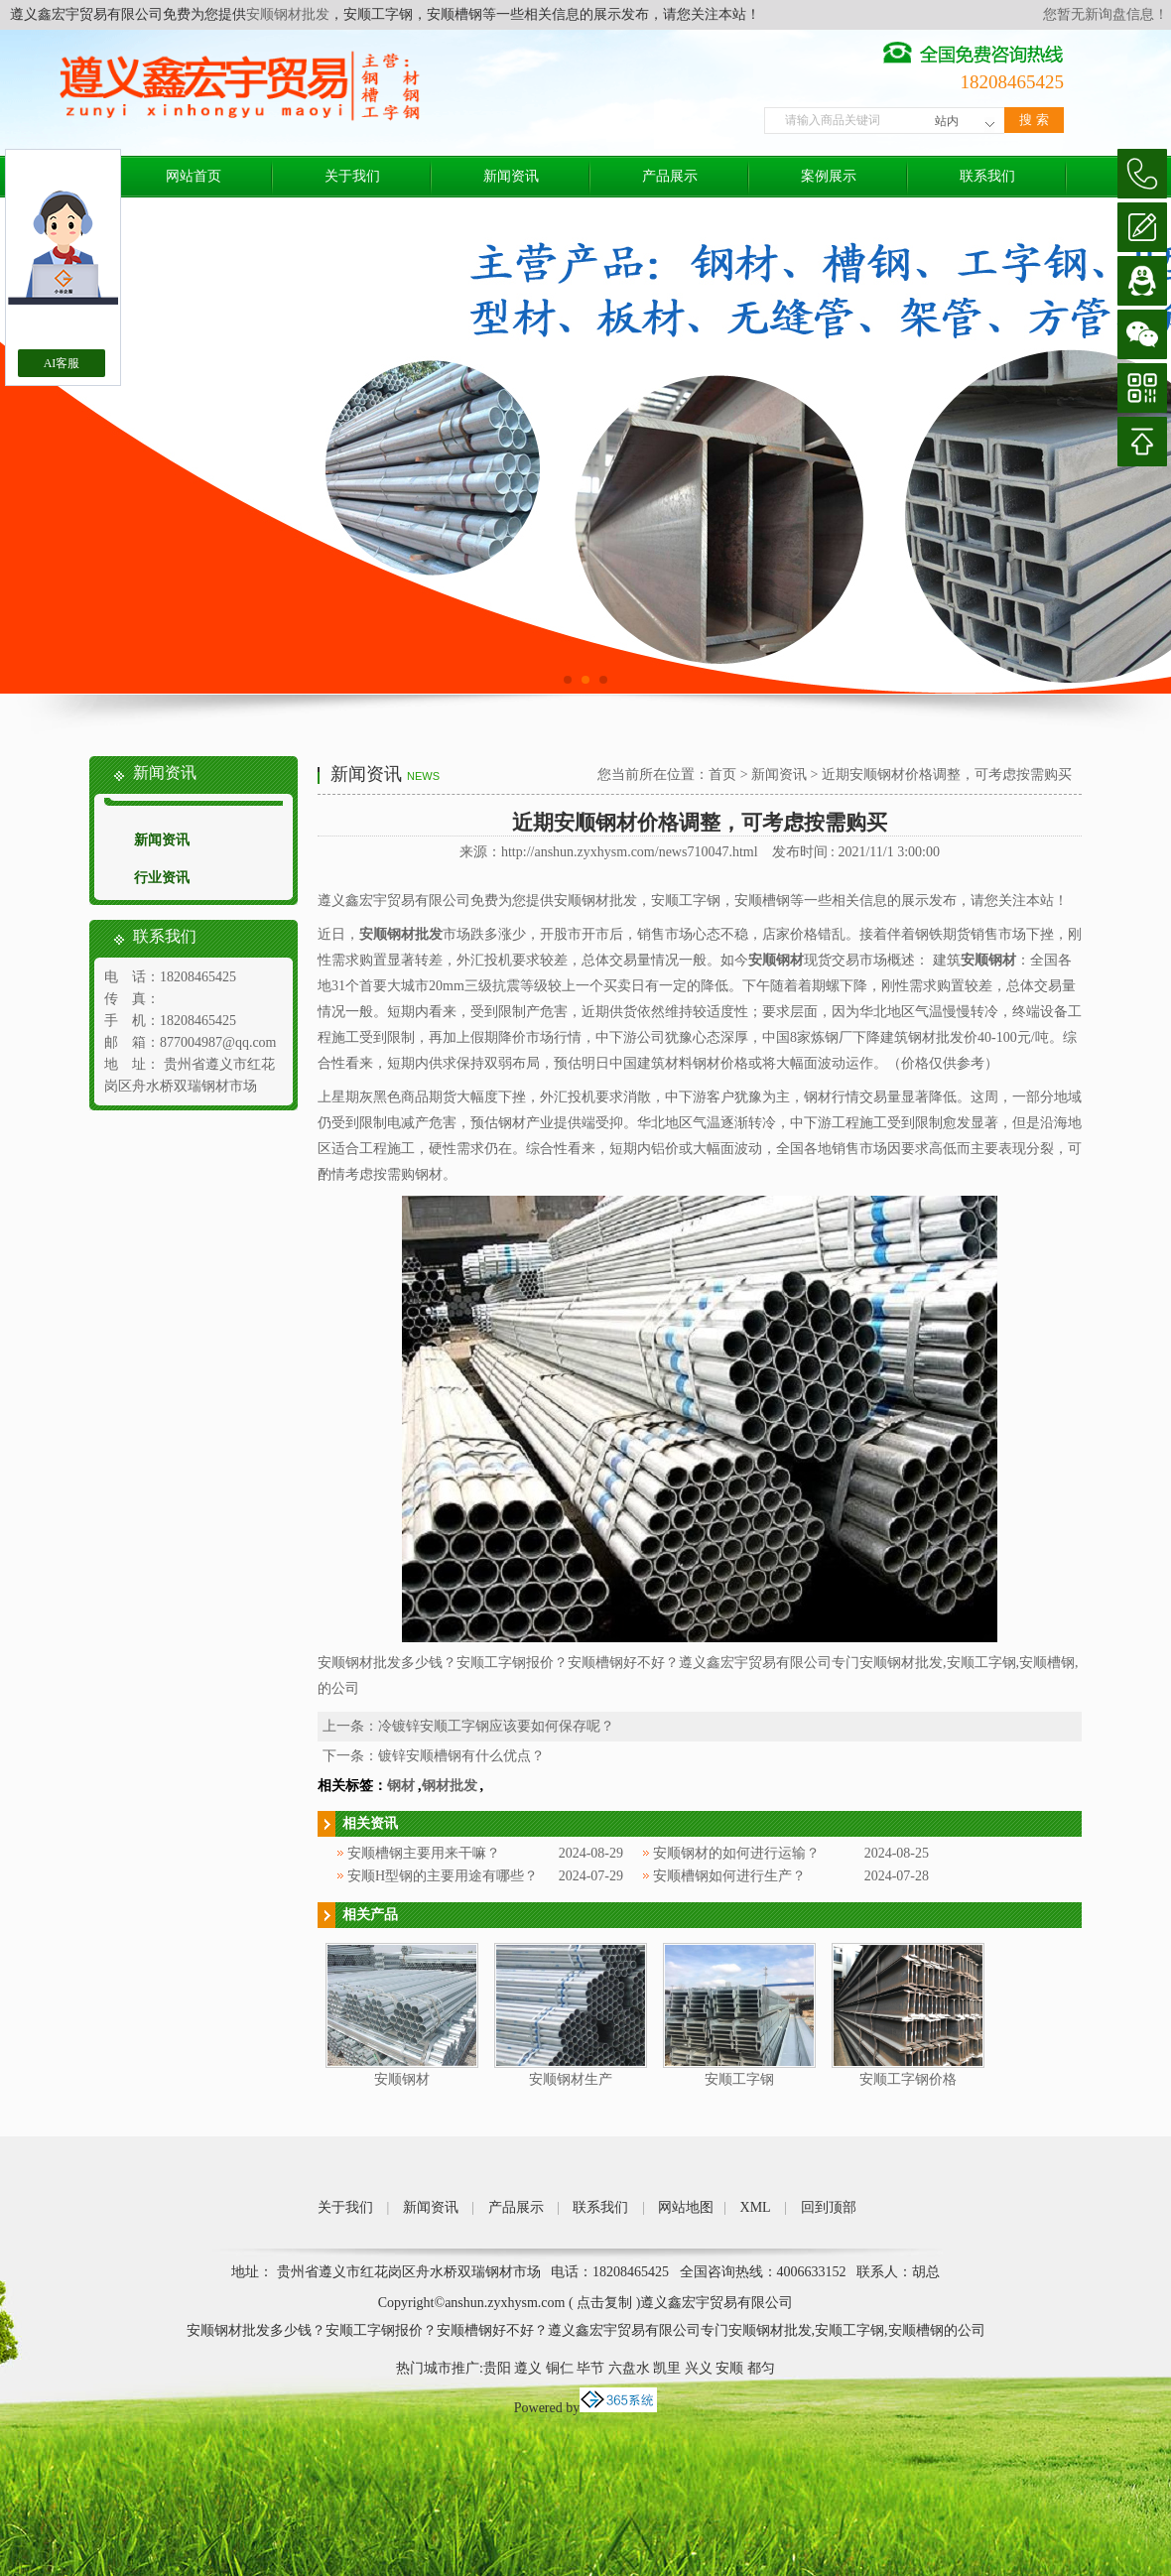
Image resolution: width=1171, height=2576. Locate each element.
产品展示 (670, 176)
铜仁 (560, 2368)
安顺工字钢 (739, 2079)
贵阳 (497, 2368)
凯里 (667, 2368)
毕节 (590, 2368)
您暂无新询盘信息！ (1105, 14)
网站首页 (193, 176)
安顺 (729, 2368)
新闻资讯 (511, 176)
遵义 (528, 2368)
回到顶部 (828, 2207)
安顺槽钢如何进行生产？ (729, 1875)
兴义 (699, 2368)
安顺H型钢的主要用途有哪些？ (442, 1875)
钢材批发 (449, 1785)
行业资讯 (162, 877)
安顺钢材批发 (287, 14)
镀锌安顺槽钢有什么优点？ (461, 1755)
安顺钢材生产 (570, 2079)
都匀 (761, 2368)
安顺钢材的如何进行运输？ (736, 1853)
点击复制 (604, 2302)
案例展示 (828, 176)
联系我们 (987, 176)
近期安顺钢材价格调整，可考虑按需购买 (947, 774)
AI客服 (62, 363)
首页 (722, 774)
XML (755, 2207)
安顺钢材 (402, 2079)
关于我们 (352, 176)
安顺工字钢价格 (908, 2079)
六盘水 (629, 2368)
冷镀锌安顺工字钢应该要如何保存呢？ (496, 1726)
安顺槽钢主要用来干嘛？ (423, 1853)
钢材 (401, 1785)
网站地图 (686, 2207)
